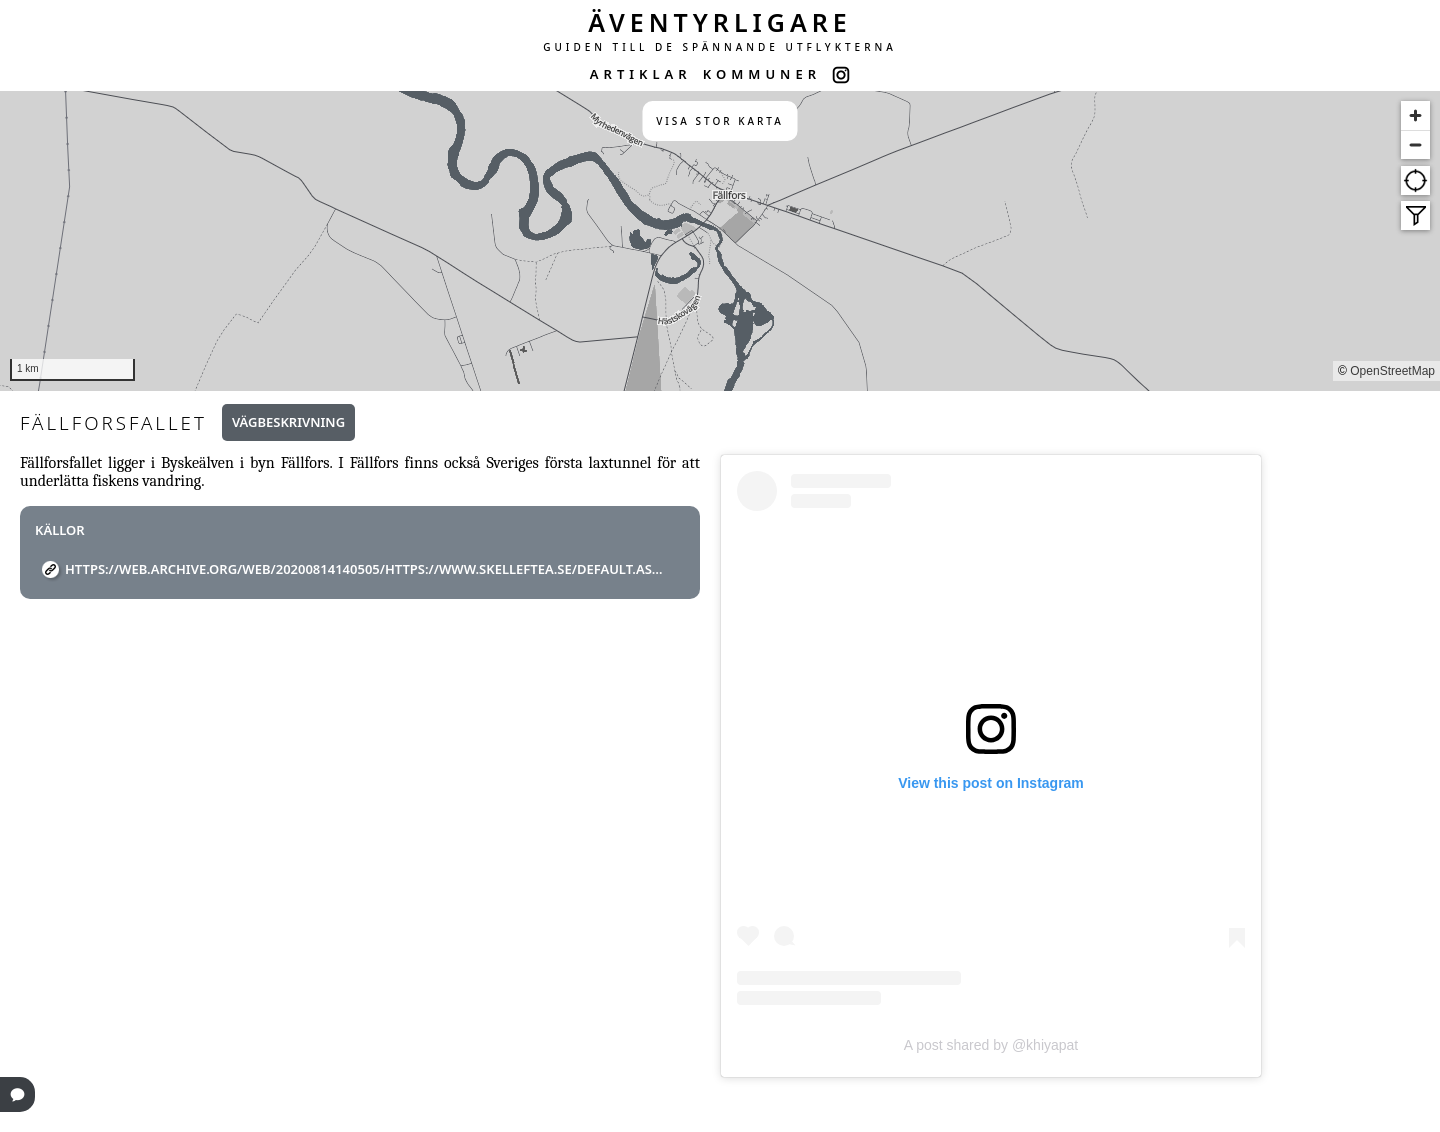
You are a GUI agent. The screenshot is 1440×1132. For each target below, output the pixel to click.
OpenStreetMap (1392, 371)
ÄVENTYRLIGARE (720, 22)
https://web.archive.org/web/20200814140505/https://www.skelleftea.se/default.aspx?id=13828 (367, 569)
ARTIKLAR (641, 74)
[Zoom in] (1415, 115)
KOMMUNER (762, 74)
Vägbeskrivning (288, 422)
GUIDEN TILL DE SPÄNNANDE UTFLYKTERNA (720, 47)
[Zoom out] (1415, 144)
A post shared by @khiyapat (991, 1045)
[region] (720, 241)
